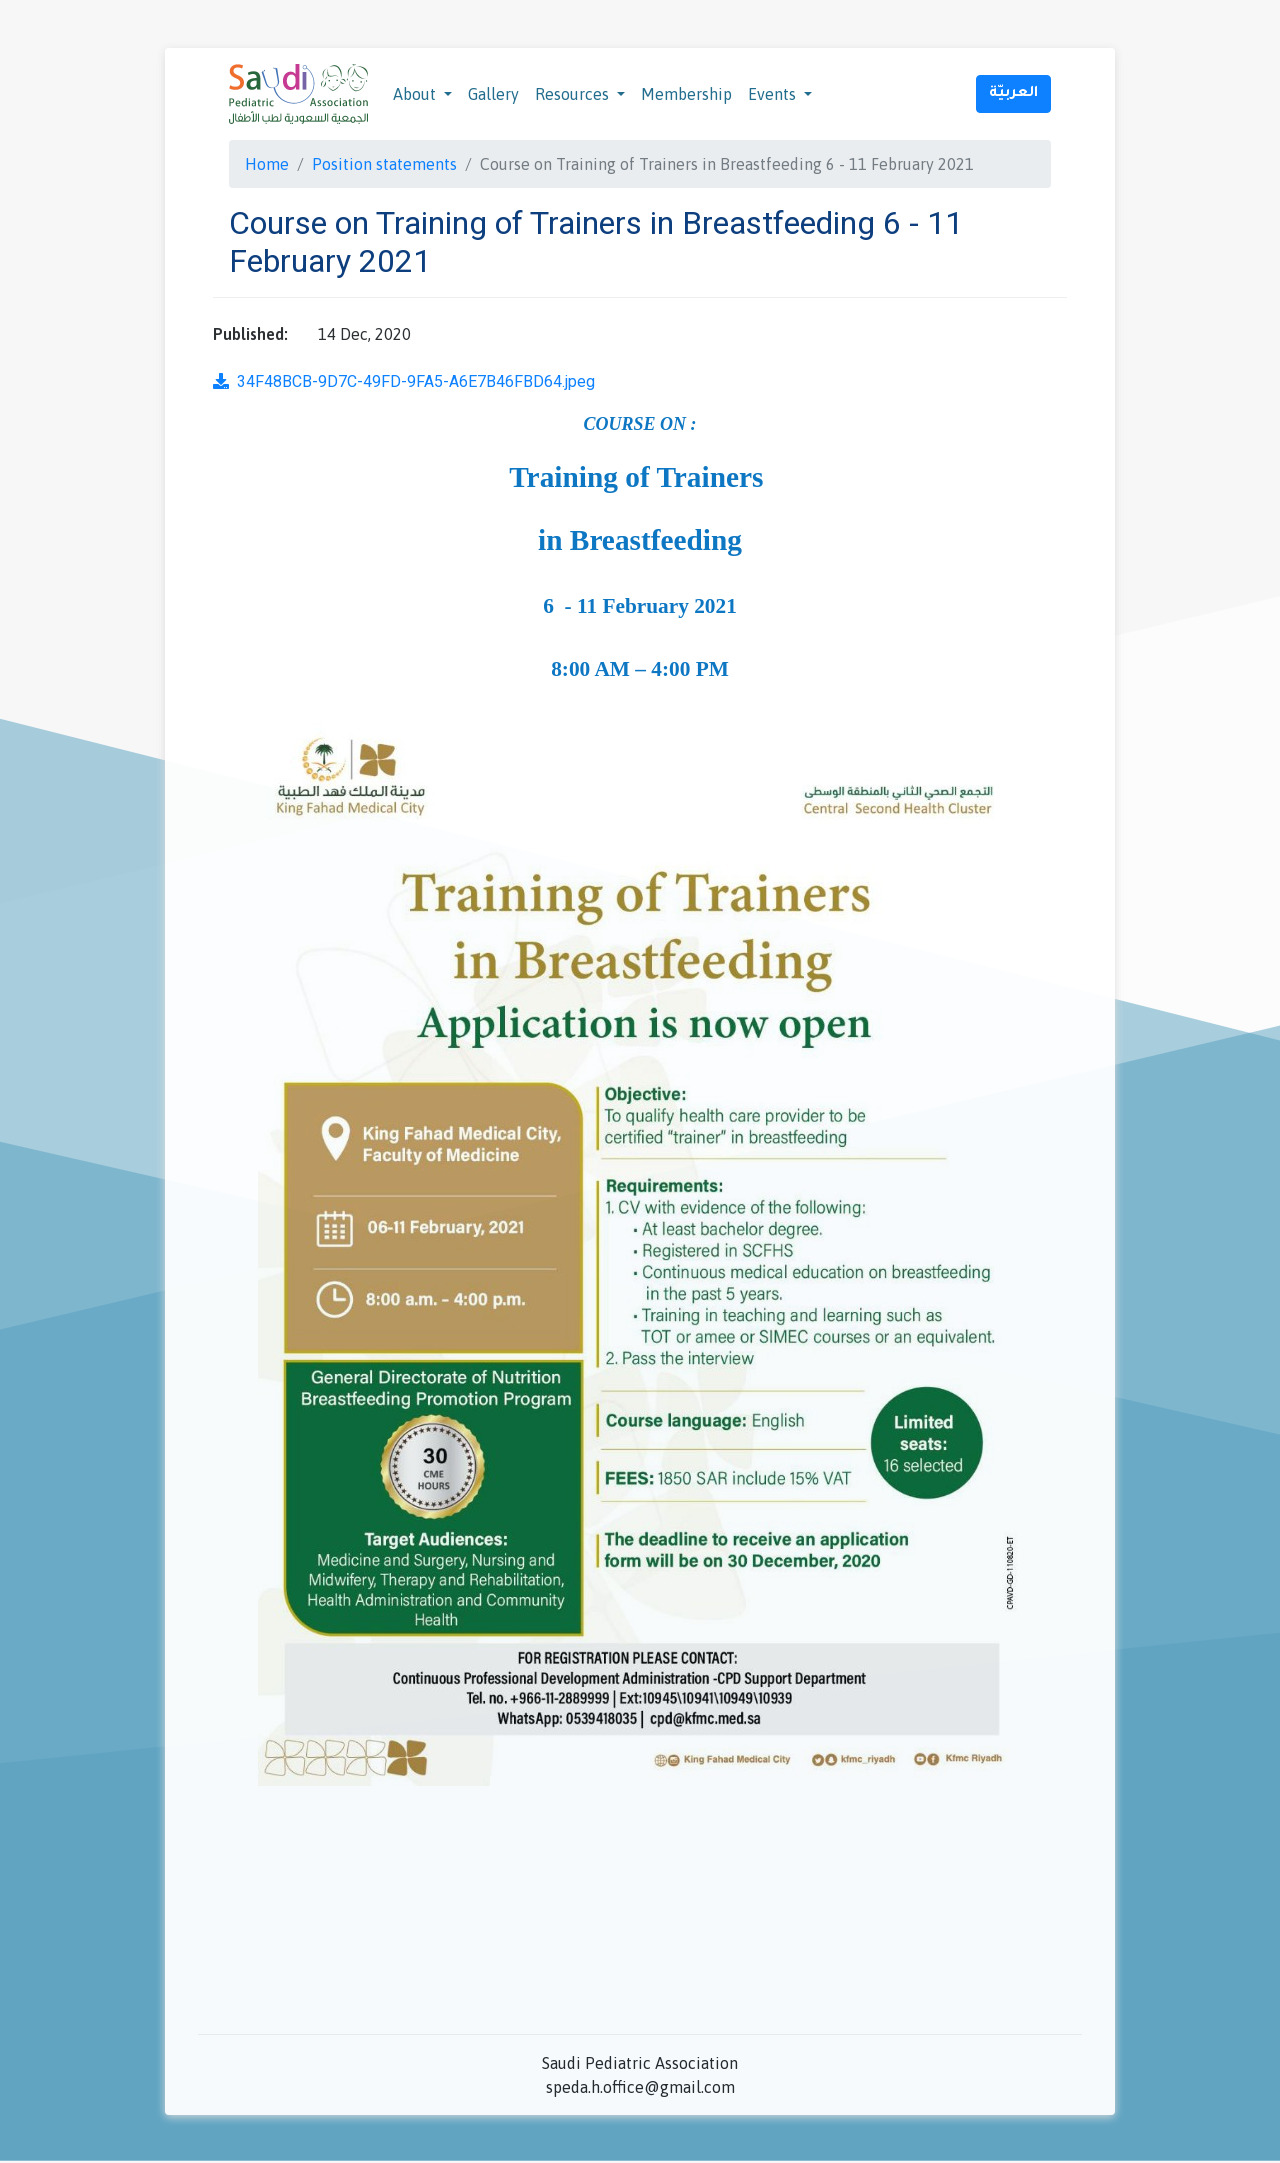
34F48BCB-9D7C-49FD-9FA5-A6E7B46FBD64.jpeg (404, 381)
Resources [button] (574, 94)
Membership (686, 94)
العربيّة (1013, 94)
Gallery (493, 94)
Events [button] (774, 94)
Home (267, 164)
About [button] (416, 94)
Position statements (384, 164)
